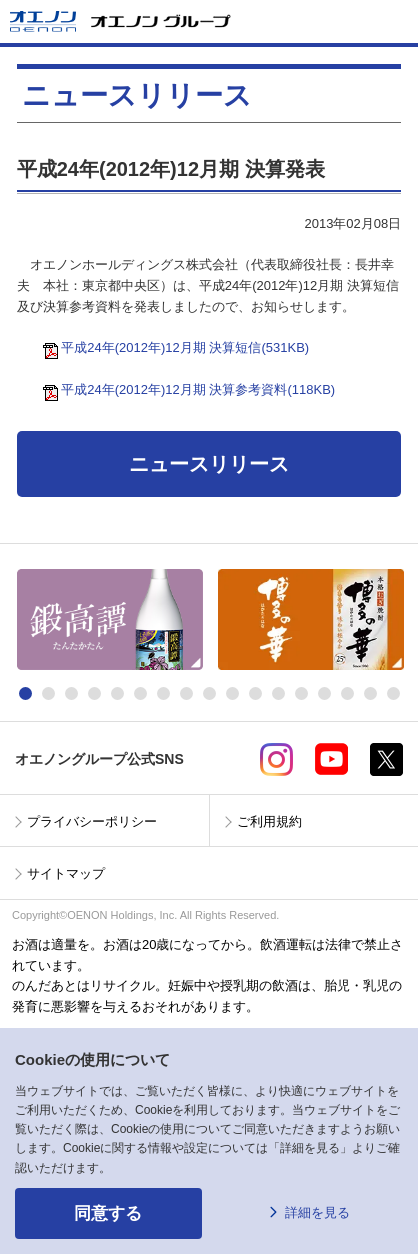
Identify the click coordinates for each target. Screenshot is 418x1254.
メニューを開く (395, 21)
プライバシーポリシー (92, 821)
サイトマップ (66, 873)
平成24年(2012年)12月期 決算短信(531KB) (180, 347)
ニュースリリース (209, 464)
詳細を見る (317, 1212)
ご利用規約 (269, 821)
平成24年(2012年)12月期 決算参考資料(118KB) (193, 389)
